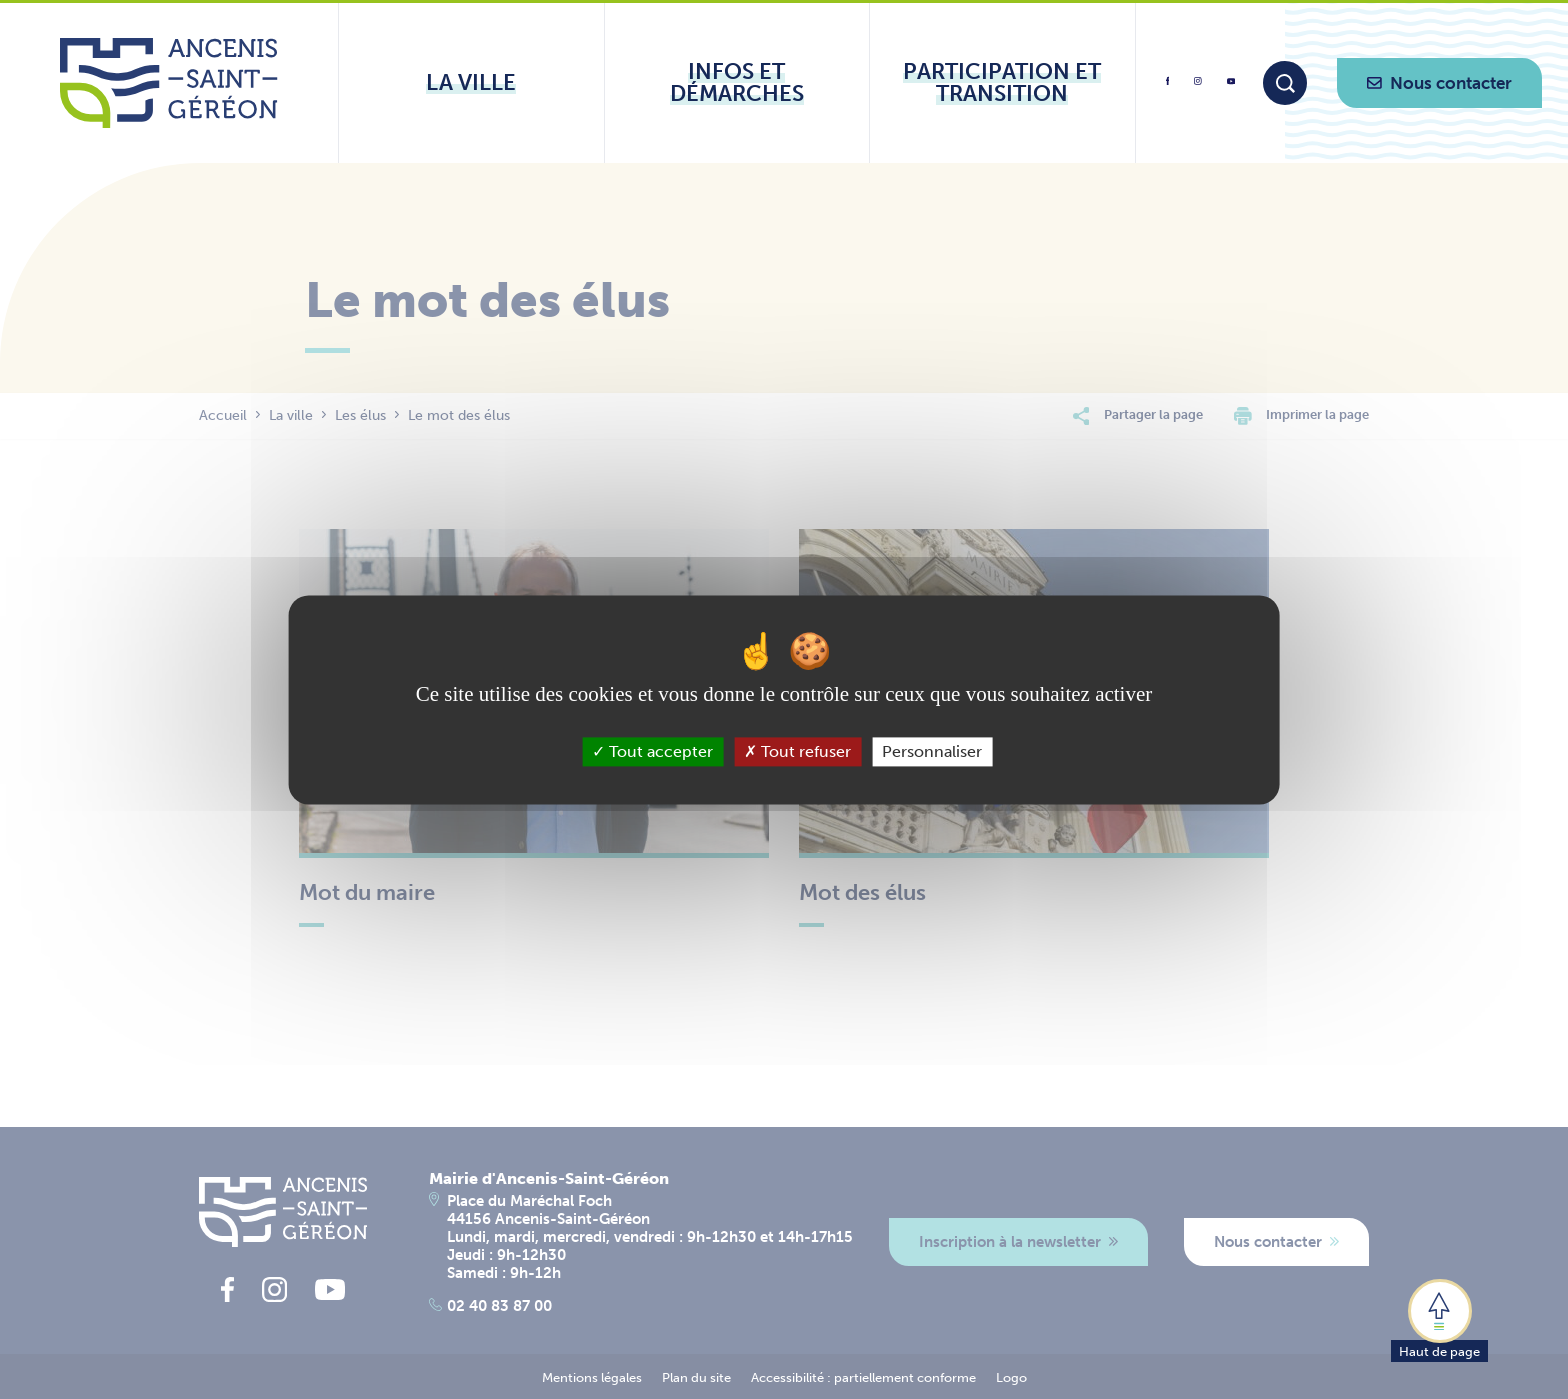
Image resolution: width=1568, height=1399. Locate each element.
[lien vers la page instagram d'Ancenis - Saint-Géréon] (1198, 87)
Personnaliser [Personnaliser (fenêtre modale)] (932, 751)
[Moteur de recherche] (1285, 83)
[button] (1439, 1319)
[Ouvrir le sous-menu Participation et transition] (1002, 83)
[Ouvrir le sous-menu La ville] (471, 83)
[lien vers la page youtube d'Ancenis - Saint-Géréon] (1231, 84)
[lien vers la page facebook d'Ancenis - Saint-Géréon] (1168, 88)
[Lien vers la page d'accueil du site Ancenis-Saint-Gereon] (168, 83)
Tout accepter (652, 751)
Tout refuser (797, 751)
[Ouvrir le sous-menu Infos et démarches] (737, 83)
